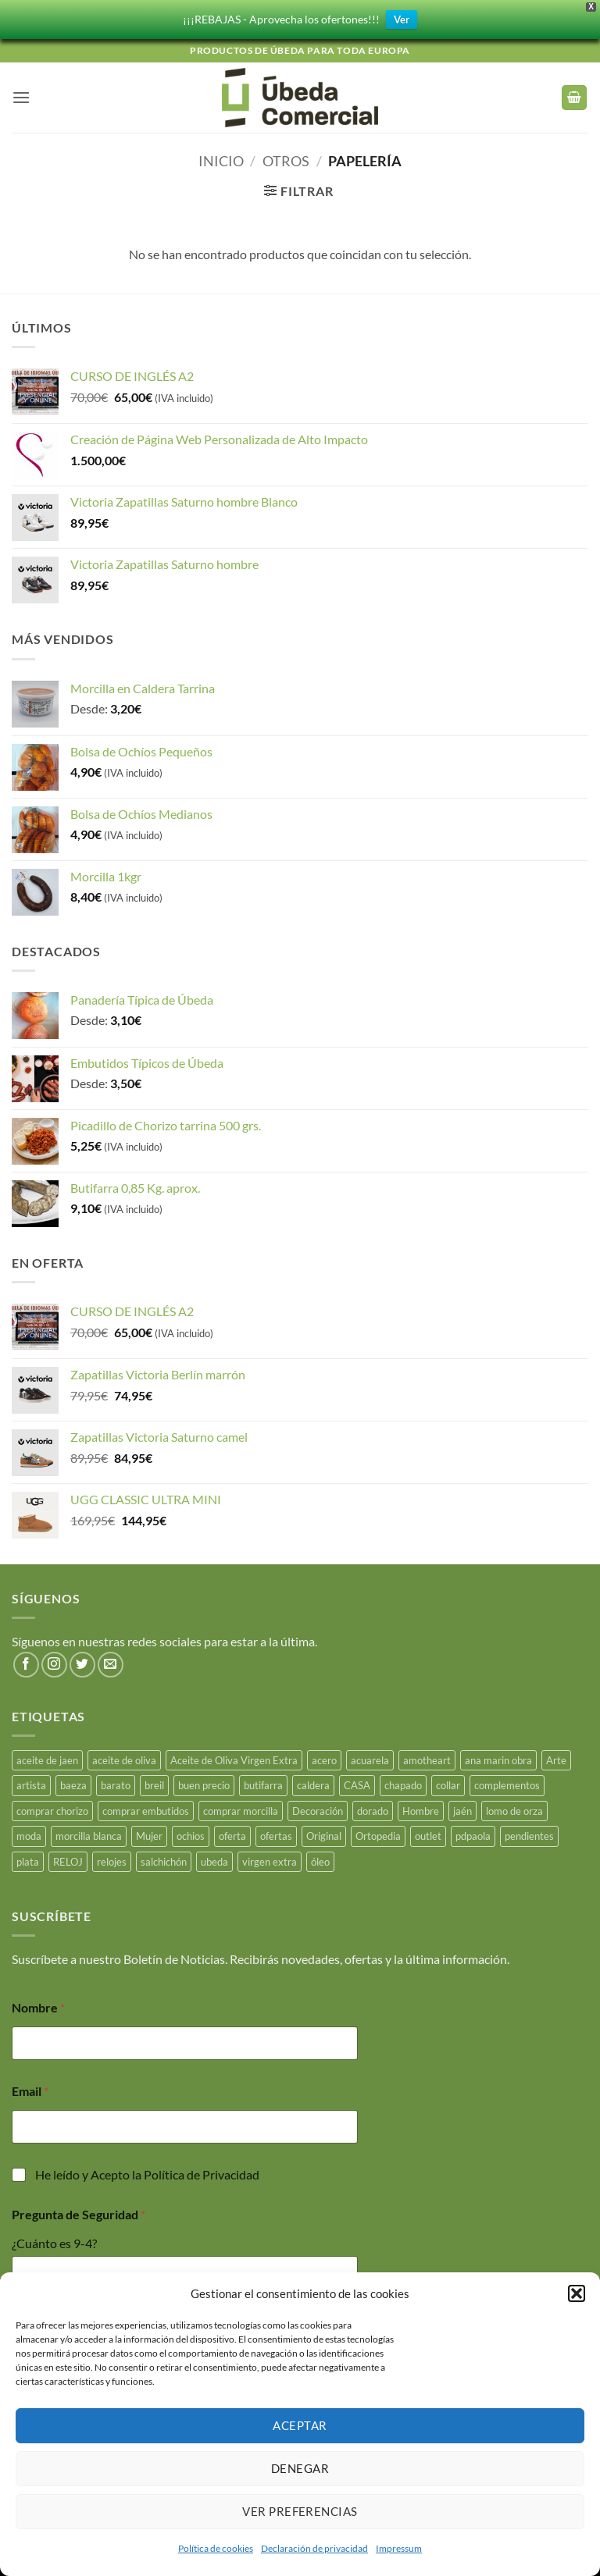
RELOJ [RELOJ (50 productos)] (68, 1858)
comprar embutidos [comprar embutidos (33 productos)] (145, 1808)
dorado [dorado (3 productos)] (372, 1808)
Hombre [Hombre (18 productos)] (420, 1808)
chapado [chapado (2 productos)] (403, 1783)
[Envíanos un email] (110, 1661)
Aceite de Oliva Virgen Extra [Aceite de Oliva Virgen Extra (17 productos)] (234, 1757)
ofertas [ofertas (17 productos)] (276, 1833)
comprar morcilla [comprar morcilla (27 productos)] (240, 1808)
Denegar (300, 2468)
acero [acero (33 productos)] (324, 1757)
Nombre (38, 2004)
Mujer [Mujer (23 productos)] (149, 1833)
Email (30, 2087)
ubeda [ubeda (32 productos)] (214, 1858)
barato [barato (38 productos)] (115, 1783)
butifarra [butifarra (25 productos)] (263, 1783)
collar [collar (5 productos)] (448, 1783)
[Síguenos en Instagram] (54, 1661)
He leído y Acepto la (147, 2171)
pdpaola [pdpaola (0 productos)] (473, 1833)
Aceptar (300, 2425)
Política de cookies (215, 2548)
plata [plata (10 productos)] (27, 1858)
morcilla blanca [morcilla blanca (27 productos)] (88, 1833)
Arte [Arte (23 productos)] (556, 1757)
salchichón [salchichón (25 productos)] (164, 1858)
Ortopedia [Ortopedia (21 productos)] (378, 1833)
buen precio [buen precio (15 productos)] (204, 1783)
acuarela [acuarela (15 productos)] (370, 1757)
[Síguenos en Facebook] (26, 1661)
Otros (285, 157)
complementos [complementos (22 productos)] (507, 1783)
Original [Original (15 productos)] (323, 1833)
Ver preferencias (299, 2511)
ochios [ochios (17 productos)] (191, 1833)
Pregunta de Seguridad (78, 2211)
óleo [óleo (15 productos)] (320, 1858)
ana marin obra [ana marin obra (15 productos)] (498, 1757)
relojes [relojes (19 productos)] (112, 1858)
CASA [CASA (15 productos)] (357, 1783)
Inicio (221, 157)
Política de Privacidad (201, 2171)
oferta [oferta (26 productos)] (232, 1833)
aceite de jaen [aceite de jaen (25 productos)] (47, 1757)
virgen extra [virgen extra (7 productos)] (269, 1858)
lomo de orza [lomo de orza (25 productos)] (514, 1808)
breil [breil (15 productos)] (154, 1783)
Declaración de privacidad (314, 2548)
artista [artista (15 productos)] (31, 1783)
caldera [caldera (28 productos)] (313, 1783)
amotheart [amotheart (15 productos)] (427, 1757)
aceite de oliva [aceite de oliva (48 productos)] (124, 1757)
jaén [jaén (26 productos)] (462, 1808)
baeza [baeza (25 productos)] (73, 1783)
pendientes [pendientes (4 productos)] (529, 1833)
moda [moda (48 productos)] (28, 1833)
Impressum (399, 2548)
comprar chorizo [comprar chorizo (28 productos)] (52, 1808)
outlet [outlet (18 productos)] (428, 1833)
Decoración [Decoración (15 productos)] (317, 1808)
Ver (401, 18)
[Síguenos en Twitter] (82, 1661)
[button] (576, 2293)
